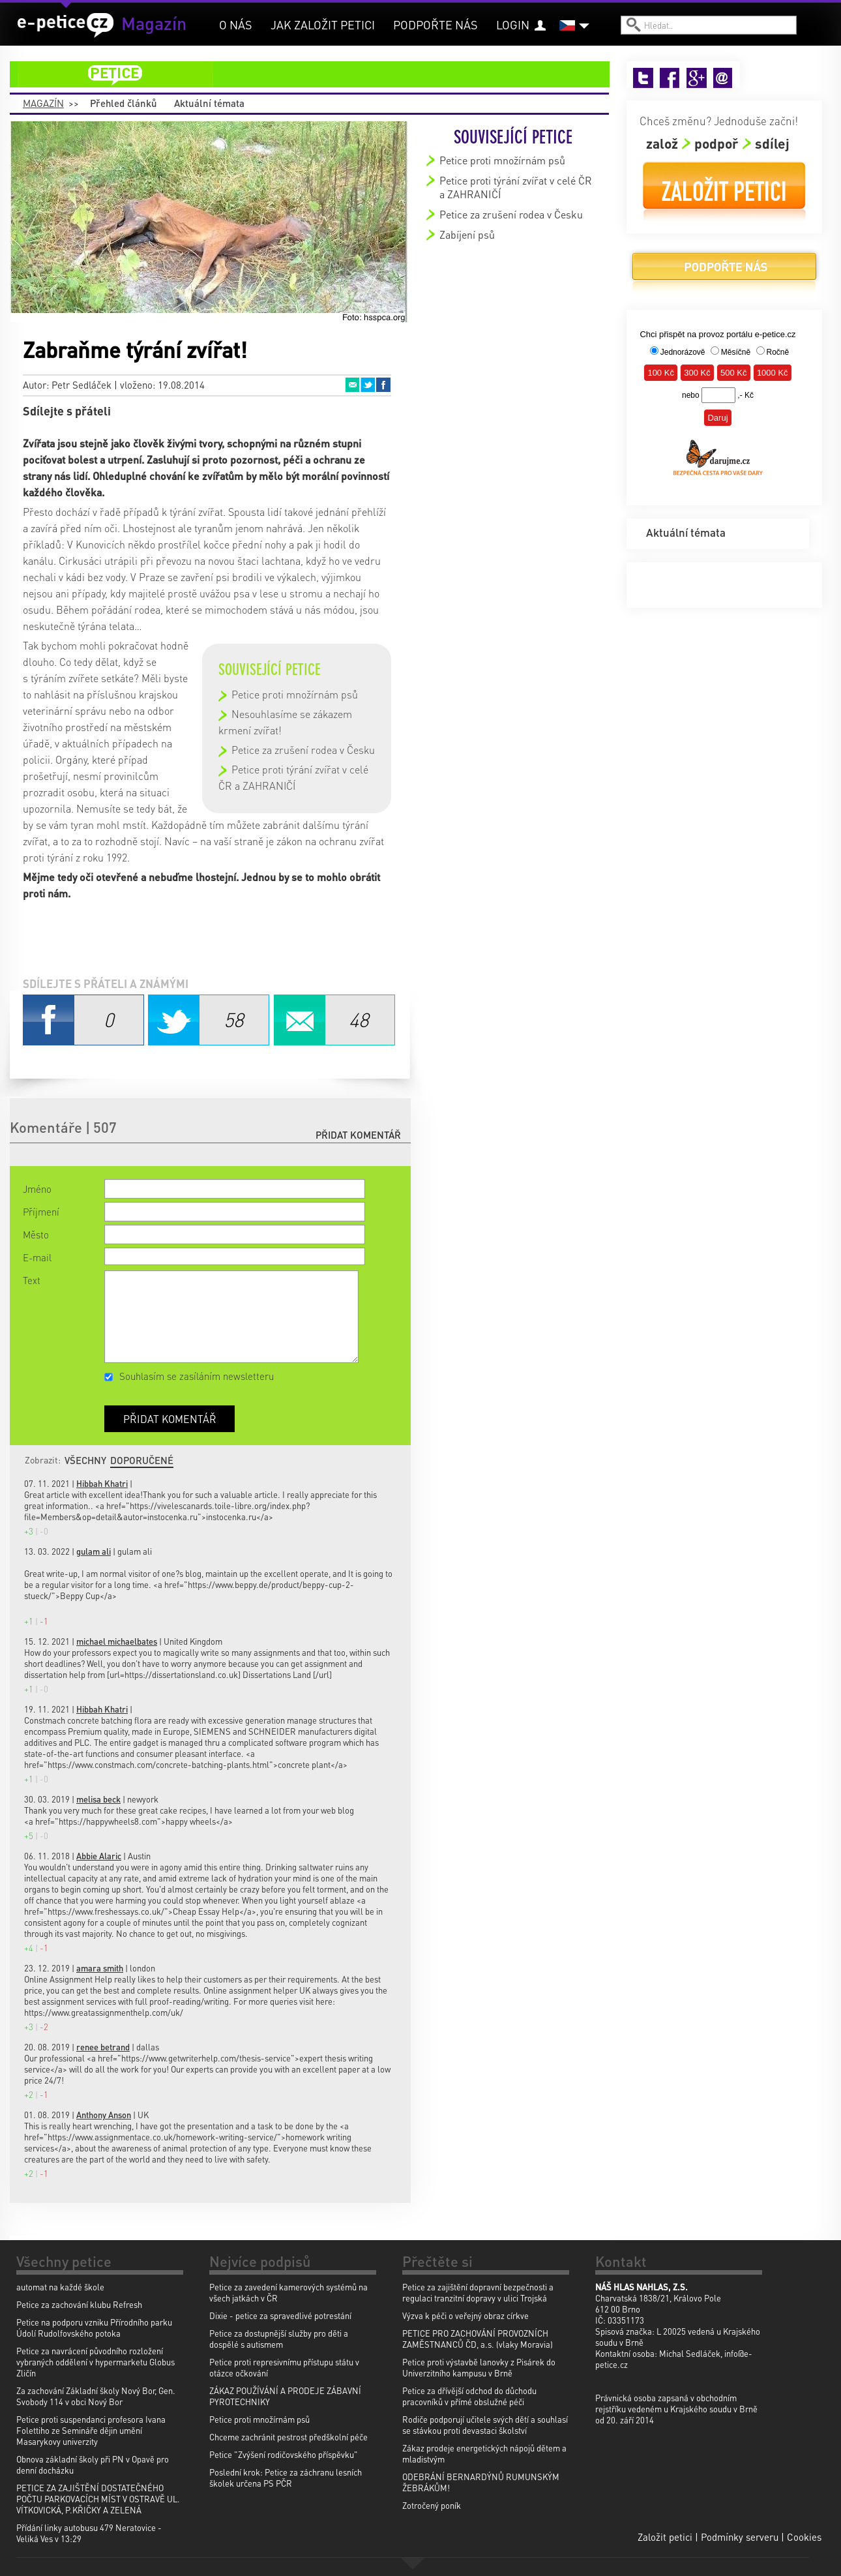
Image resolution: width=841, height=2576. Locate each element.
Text (31, 1280)
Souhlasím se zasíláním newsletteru (196, 1376)
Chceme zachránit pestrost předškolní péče (288, 2436)
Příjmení (41, 1211)
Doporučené (141, 1460)
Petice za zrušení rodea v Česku (303, 749)
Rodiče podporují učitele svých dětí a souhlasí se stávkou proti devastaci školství (485, 2425)
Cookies (804, 2536)
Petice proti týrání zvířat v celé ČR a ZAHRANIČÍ (515, 187)
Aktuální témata (209, 103)
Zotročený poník (431, 2505)
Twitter (368, 385)
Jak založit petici (323, 24)
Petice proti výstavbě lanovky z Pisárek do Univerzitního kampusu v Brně (478, 2367)
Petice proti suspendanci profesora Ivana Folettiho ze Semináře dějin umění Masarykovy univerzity (91, 2430)
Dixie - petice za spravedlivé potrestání (280, 2315)
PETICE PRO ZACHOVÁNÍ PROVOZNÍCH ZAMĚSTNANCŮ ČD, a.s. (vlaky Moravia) (477, 2339)
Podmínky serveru (739, 2536)
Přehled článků (123, 103)
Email (352, 385)
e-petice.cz (65, 25)
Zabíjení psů (467, 234)
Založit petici (724, 191)
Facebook (383, 385)
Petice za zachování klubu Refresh (79, 2304)
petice (317, 74)
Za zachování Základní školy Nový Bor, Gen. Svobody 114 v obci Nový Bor (95, 2396)
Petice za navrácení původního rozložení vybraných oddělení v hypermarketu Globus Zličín (95, 2361)
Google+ (696, 78)
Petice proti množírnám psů (294, 694)
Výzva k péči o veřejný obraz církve (465, 2315)
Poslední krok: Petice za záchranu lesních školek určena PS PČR (285, 2477)
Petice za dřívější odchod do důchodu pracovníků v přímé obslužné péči (469, 2396)
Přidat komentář (358, 1134)
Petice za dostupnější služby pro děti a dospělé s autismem (278, 2339)
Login (512, 24)
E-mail (37, 1257)
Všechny (85, 1460)
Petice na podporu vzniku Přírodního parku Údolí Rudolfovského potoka (94, 2327)
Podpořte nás (435, 24)
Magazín (43, 103)
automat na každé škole (60, 2286)
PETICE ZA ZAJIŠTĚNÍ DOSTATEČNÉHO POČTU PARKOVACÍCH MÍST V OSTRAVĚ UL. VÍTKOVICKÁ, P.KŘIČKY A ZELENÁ (98, 2498)
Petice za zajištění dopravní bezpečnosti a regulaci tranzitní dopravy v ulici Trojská (477, 2292)
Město (36, 1234)
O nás (235, 24)
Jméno (37, 1188)
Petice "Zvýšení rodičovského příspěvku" (283, 2454)
